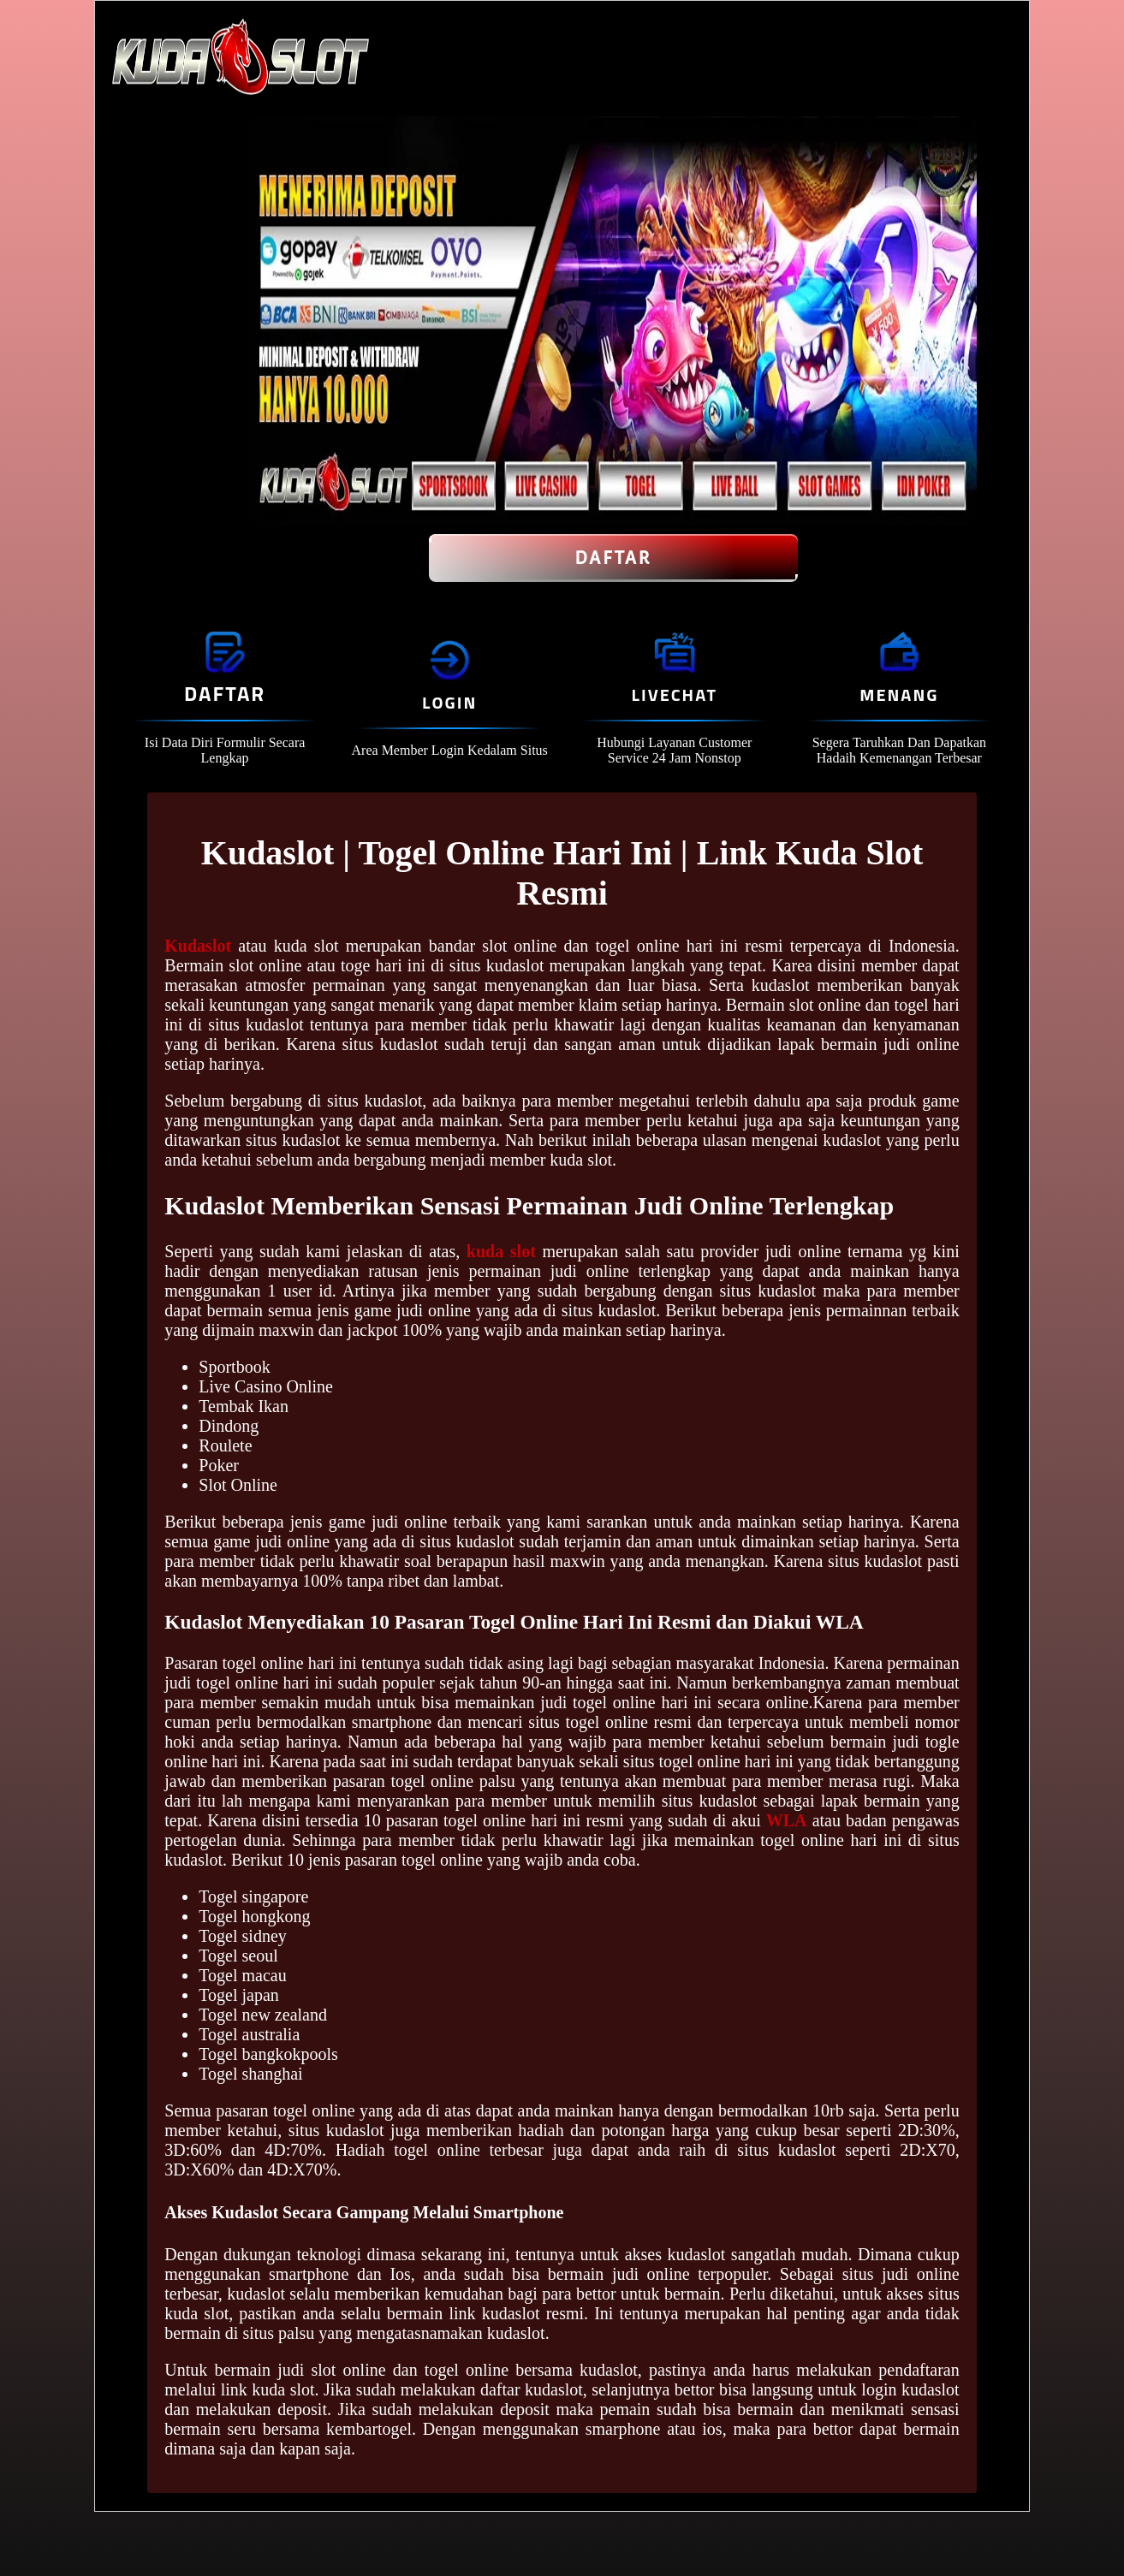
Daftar (613, 558)
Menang (898, 694)
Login (449, 702)
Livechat (674, 694)
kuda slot (501, 1251)
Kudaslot (197, 945)
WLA (786, 1820)
